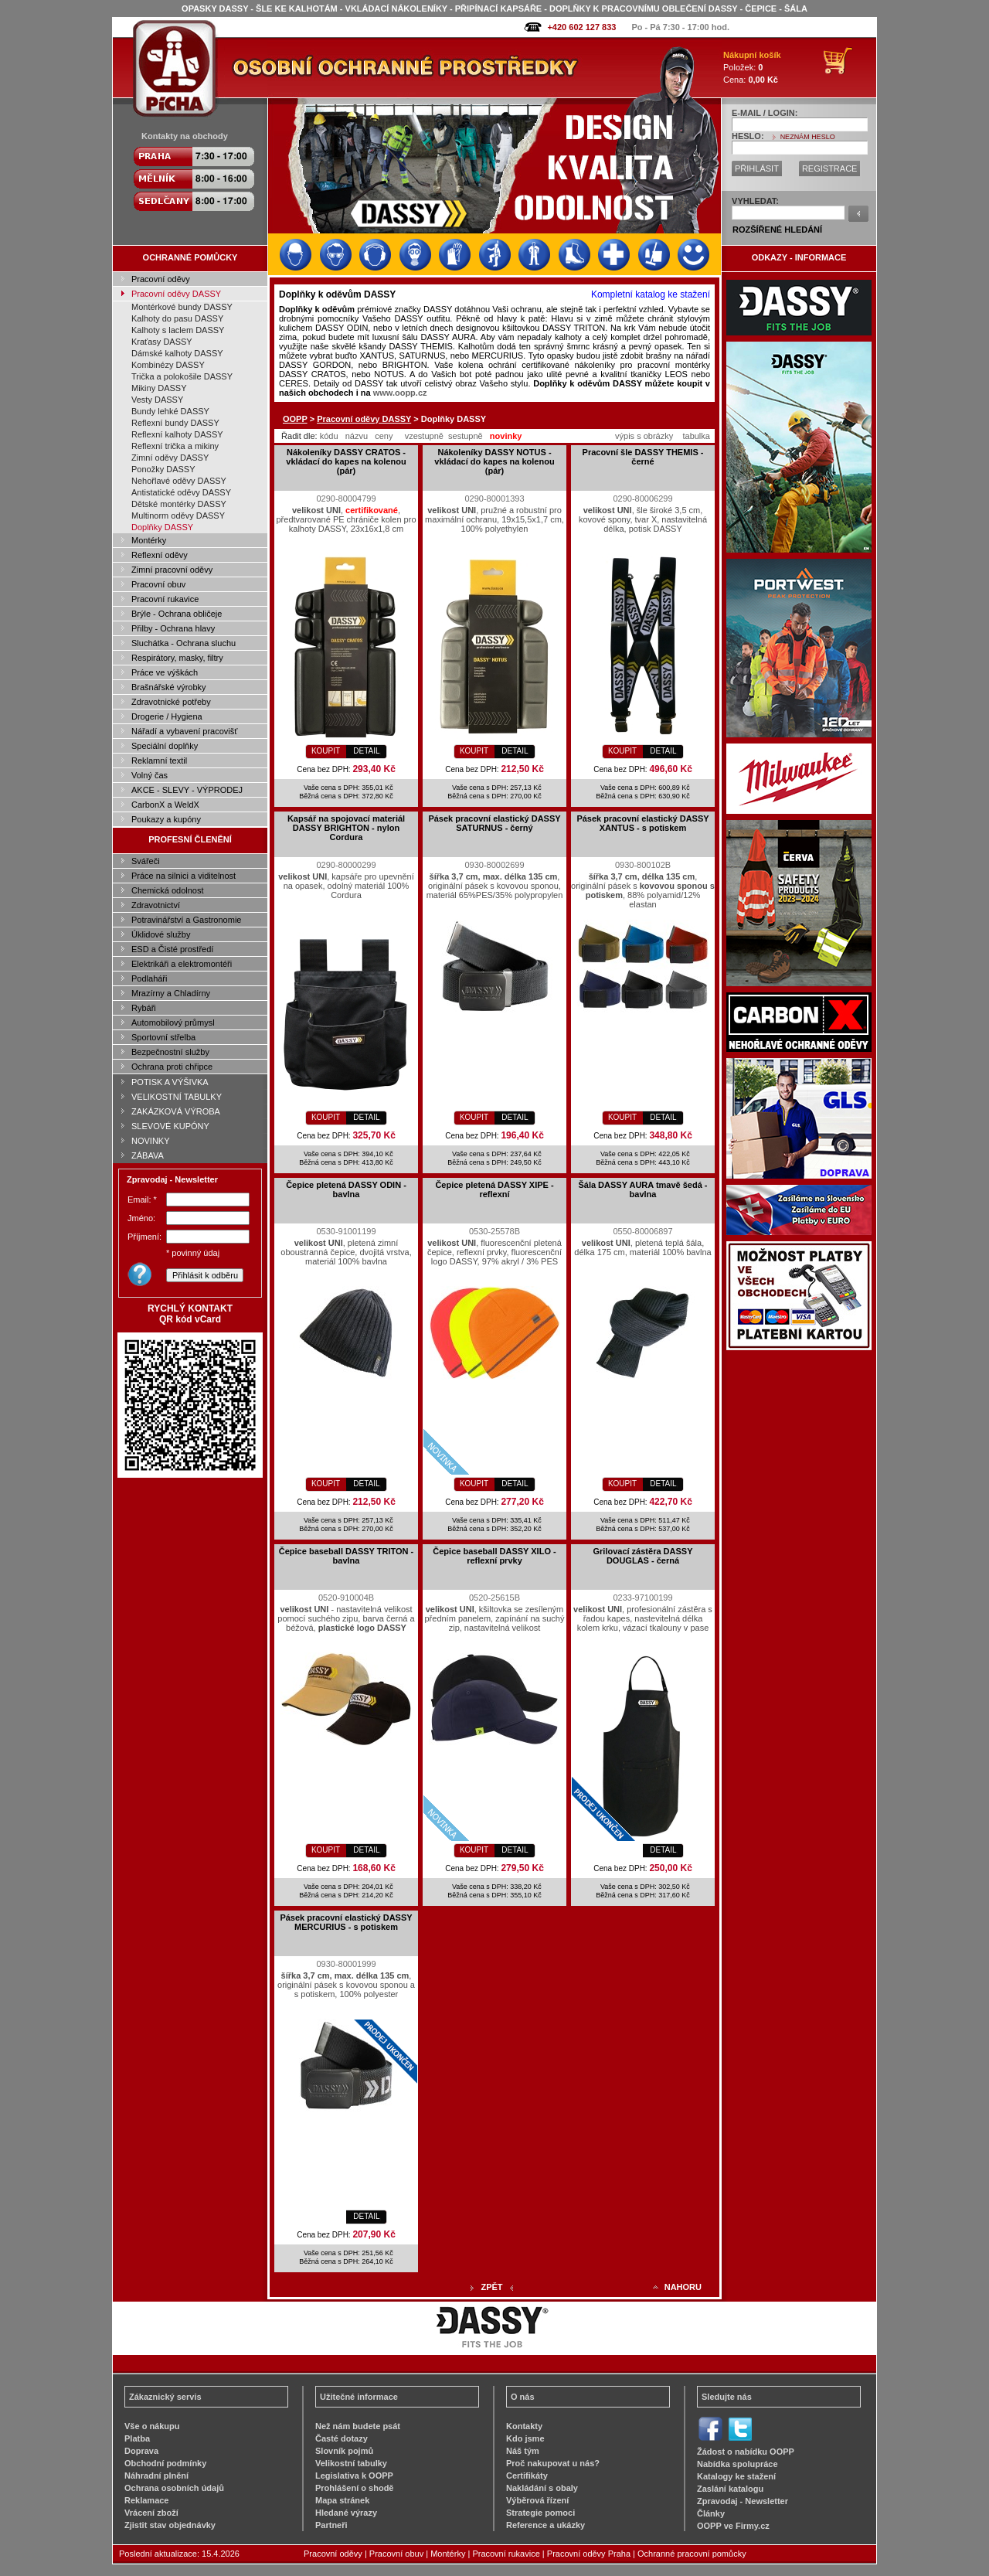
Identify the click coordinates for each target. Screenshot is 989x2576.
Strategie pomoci (540, 2512)
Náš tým (522, 2450)
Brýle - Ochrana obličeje (176, 613)
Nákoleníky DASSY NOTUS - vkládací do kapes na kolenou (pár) (494, 461)
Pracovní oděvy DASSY (176, 293)
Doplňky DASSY (162, 527)
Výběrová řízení (537, 2500)
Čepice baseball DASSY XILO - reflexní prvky (494, 1556)
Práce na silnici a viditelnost (183, 875)
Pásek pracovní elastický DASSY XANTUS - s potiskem (642, 823)
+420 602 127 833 (581, 27)
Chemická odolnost (167, 890)
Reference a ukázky (545, 2525)
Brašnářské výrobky (168, 687)
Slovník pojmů (344, 2450)
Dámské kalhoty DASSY (177, 353)
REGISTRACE (830, 168)
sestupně (465, 436)
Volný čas (149, 775)
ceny (384, 436)
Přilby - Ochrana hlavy (173, 628)
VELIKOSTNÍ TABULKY (176, 1096)
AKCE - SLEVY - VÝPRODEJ (187, 790)
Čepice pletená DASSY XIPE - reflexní (494, 1189)
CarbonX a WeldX (165, 804)
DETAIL (366, 751)
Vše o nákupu (152, 2426)
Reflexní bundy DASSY (175, 422)
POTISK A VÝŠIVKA (170, 1082)
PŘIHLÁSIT (757, 168)
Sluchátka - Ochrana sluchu (183, 643)
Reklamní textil (159, 760)
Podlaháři (149, 978)
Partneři (331, 2525)
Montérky (148, 540)
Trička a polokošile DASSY (182, 376)
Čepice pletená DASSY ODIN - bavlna (346, 1189)
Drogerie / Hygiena (166, 716)
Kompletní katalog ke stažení (650, 294)
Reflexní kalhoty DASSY (177, 434)
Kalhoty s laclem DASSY (177, 330)
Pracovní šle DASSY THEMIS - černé (643, 456)
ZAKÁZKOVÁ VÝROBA (175, 1111)
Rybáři (143, 1007)
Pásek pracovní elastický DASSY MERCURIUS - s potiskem (346, 1922)
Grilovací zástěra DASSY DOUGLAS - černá (642, 1556)
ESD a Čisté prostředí (172, 949)
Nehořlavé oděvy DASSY (178, 480)
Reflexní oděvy (159, 555)
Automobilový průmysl (173, 1022)
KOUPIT (325, 751)
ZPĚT (491, 2287)
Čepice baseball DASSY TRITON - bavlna (346, 1556)
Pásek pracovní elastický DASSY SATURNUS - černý (494, 823)
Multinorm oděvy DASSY (178, 515)
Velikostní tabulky (351, 2463)
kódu (329, 436)
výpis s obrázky (644, 436)
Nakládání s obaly (542, 2488)
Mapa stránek (342, 2500)
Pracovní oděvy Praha (588, 2553)
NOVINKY (150, 1140)
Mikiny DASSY (159, 388)
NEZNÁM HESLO (807, 137)
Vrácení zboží (151, 2512)
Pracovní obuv (158, 584)
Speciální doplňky (164, 745)
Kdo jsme (525, 2438)
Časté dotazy (341, 2438)
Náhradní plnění (156, 2475)
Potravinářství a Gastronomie (186, 919)
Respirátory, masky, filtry (177, 657)
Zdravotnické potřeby (171, 701)
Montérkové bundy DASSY (182, 306)
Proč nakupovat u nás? (553, 2463)
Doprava (141, 2450)
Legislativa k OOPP (354, 2475)
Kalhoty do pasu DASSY (177, 318)
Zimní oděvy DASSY (170, 457)
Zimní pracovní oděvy (171, 569)
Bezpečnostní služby (170, 1052)
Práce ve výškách (164, 672)
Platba (137, 2438)
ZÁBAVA (147, 1155)
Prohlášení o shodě (354, 2488)
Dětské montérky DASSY (178, 504)
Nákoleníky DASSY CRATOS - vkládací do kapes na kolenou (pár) (346, 461)
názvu (356, 436)
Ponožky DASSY (163, 469)
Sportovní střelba (163, 1037)
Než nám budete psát (357, 2426)
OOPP (295, 419)
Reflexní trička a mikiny (175, 446)
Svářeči (145, 861)
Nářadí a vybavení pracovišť (184, 731)
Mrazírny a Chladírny (170, 993)
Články (711, 2513)
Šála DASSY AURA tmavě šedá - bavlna (642, 1189)
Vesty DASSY (157, 399)
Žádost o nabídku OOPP (745, 2451)
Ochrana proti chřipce (171, 1066)
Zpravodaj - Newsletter (742, 2501)
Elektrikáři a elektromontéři (181, 963)
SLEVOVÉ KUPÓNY (170, 1126)
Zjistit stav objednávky (170, 2525)
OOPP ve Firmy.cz (733, 2525)
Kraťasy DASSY (161, 341)
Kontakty (524, 2426)
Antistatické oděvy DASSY (181, 492)
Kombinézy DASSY (168, 364)
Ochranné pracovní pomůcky (691, 2553)
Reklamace (146, 2500)
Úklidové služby (160, 934)
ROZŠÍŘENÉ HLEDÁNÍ (777, 229)
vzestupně (424, 436)
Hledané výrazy (346, 2512)
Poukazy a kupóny (166, 819)
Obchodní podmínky (165, 2463)
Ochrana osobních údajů (174, 2488)
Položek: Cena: (752, 67)
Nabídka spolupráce (737, 2464)
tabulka (695, 436)
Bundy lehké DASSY (170, 411)
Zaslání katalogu (730, 2488)
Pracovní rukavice (165, 599)
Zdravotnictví (155, 905)
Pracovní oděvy (160, 279)
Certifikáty (527, 2475)
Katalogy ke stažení (736, 2476)
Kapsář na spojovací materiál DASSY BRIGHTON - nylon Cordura (346, 828)
